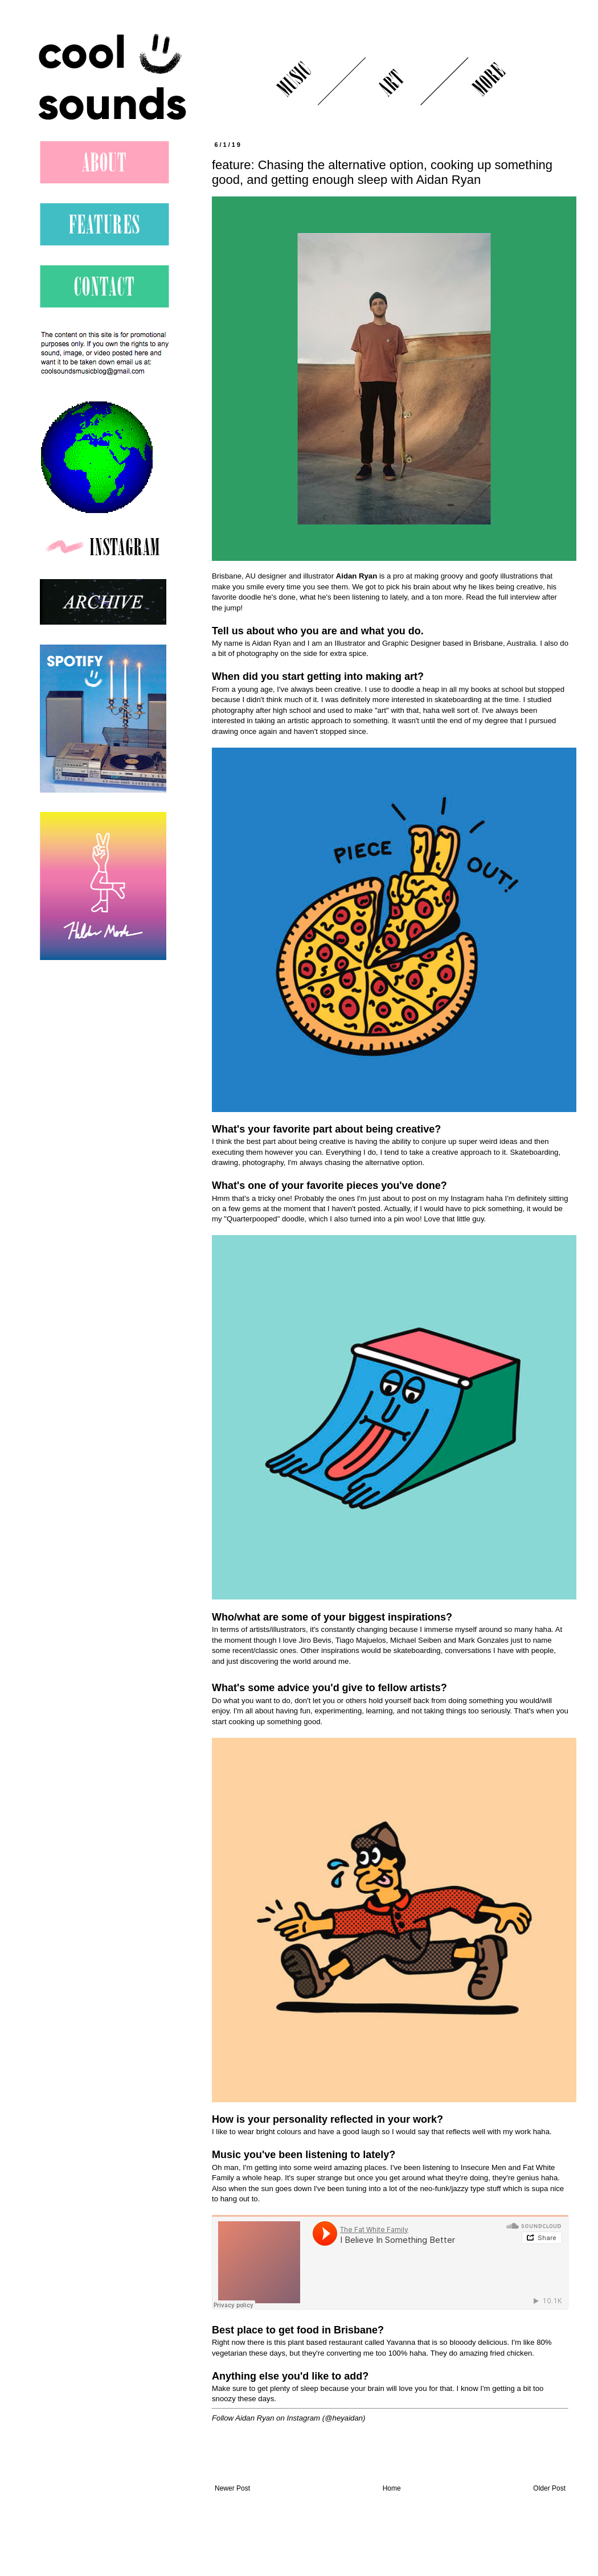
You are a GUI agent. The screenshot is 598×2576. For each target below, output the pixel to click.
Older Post (549, 2488)
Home (392, 2488)
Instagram (303, 2418)
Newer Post (232, 2488)
